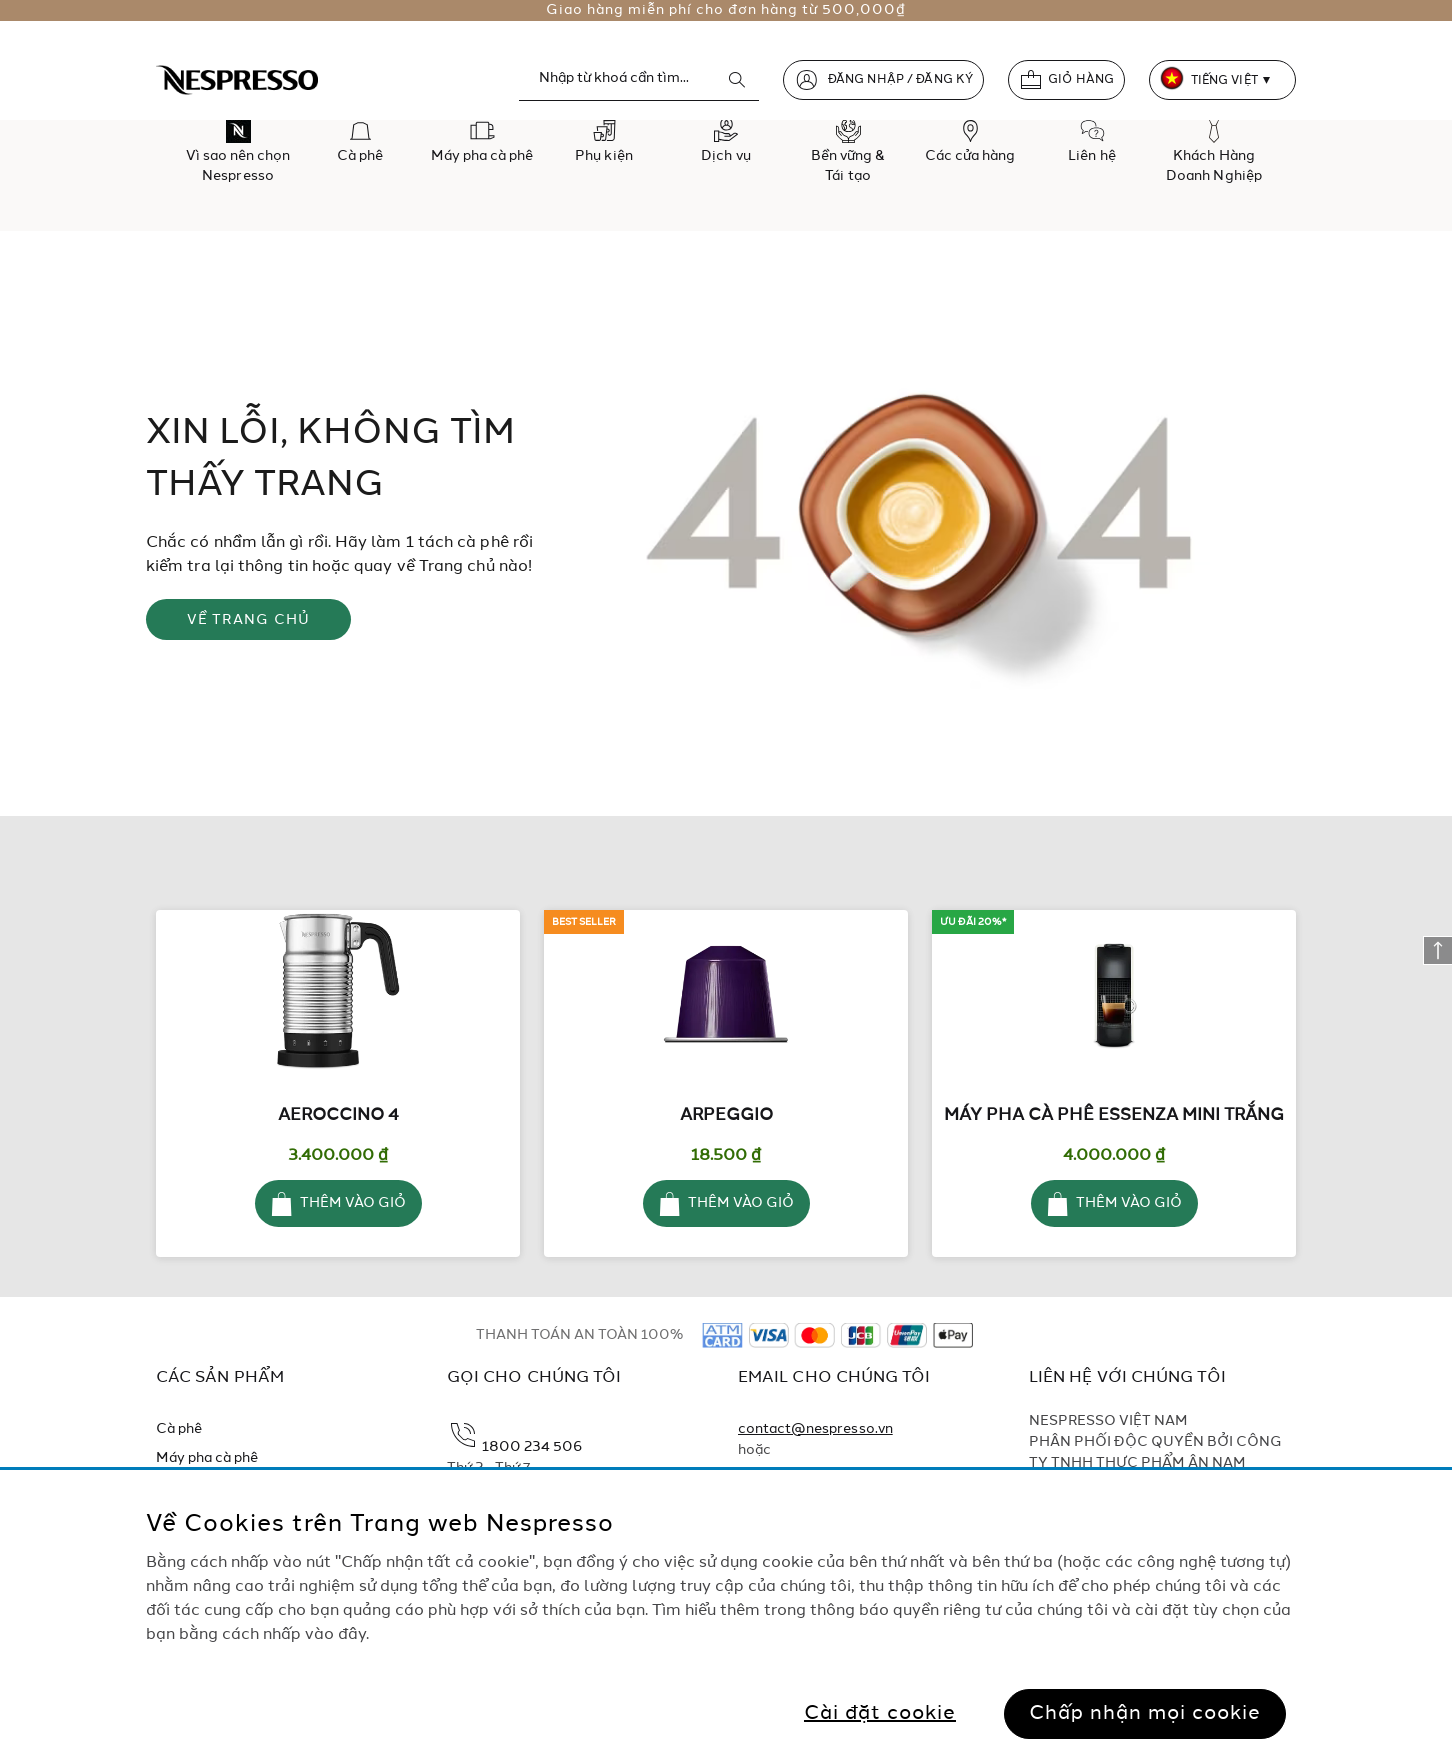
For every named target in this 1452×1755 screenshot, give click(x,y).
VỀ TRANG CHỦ (249, 620)
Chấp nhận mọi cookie (1145, 1714)
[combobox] (639, 79)
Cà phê (179, 1429)
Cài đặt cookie (880, 1714)
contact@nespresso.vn (815, 1429)
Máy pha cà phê (207, 1458)
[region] (726, 1612)
